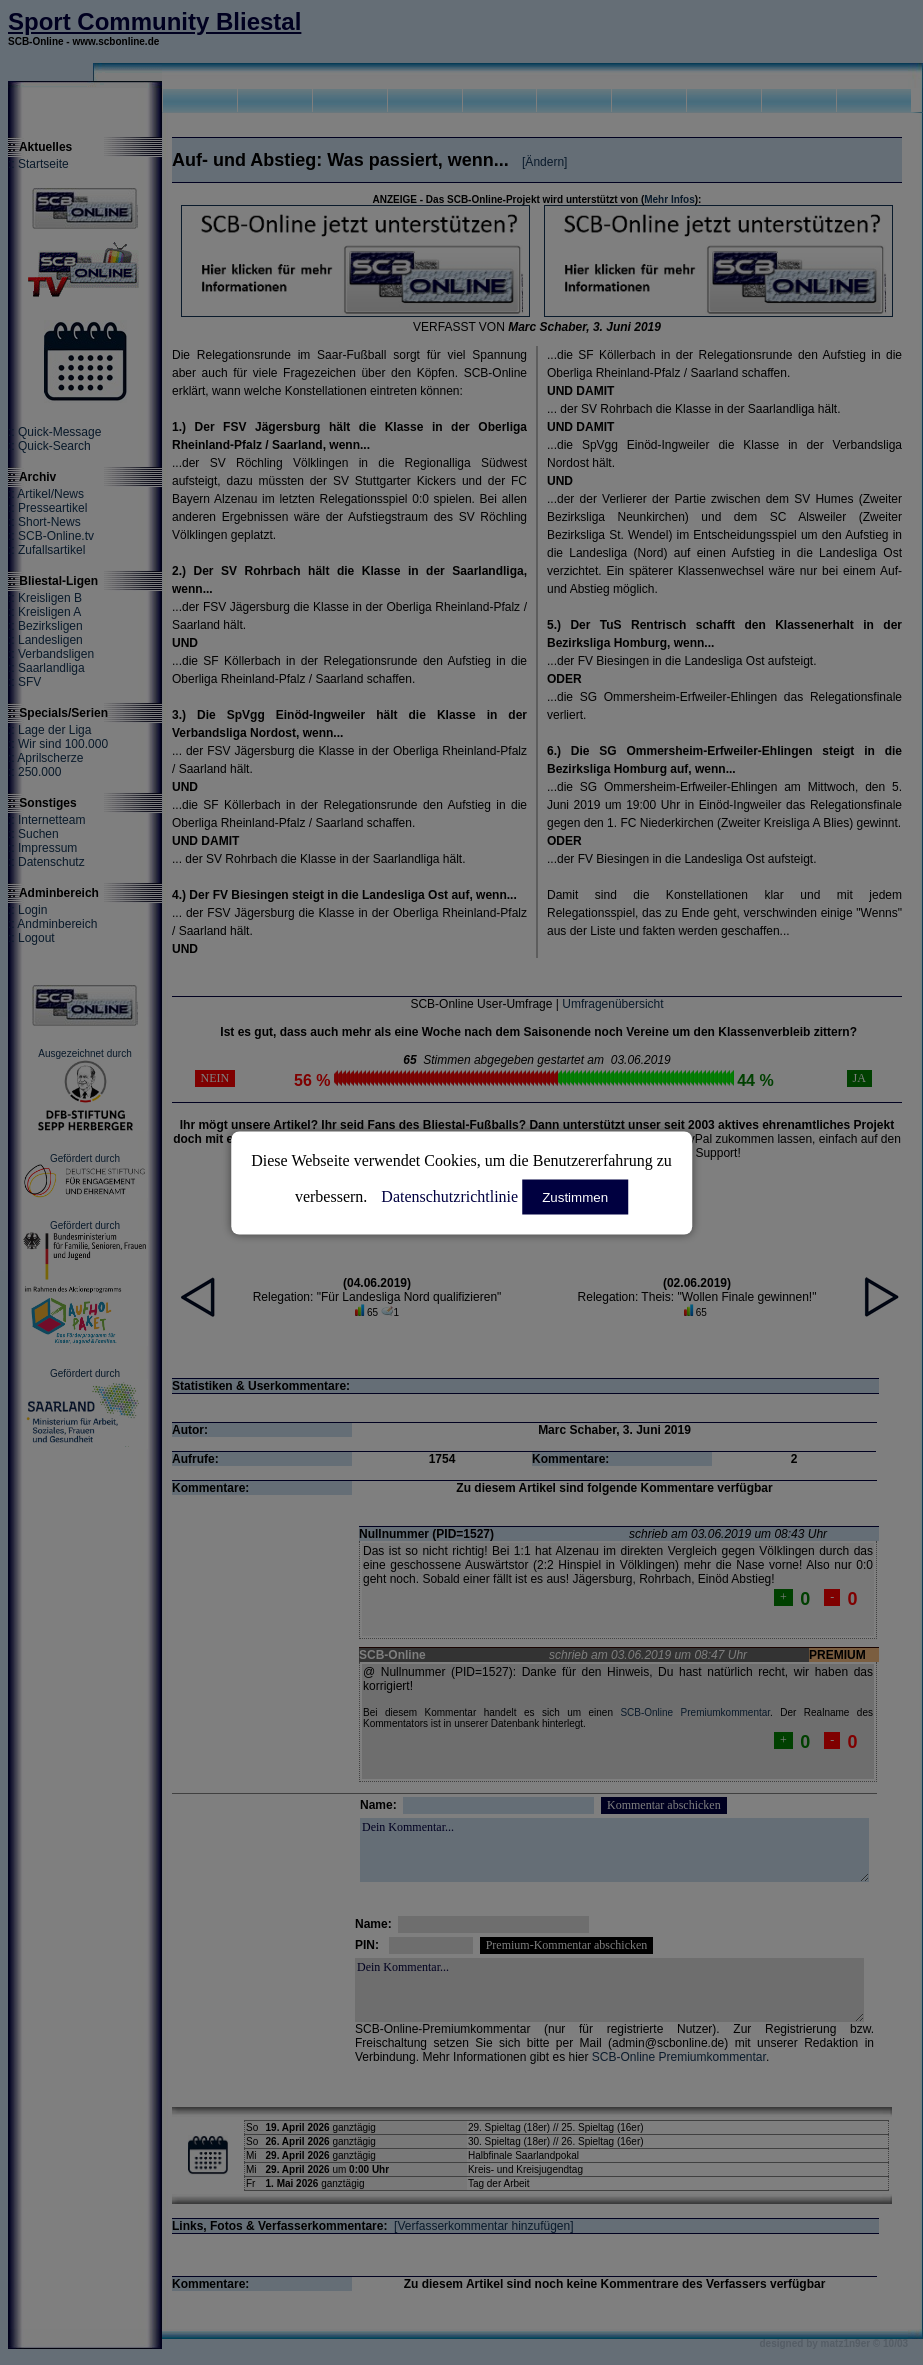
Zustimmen (575, 1196)
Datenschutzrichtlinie (449, 1195)
